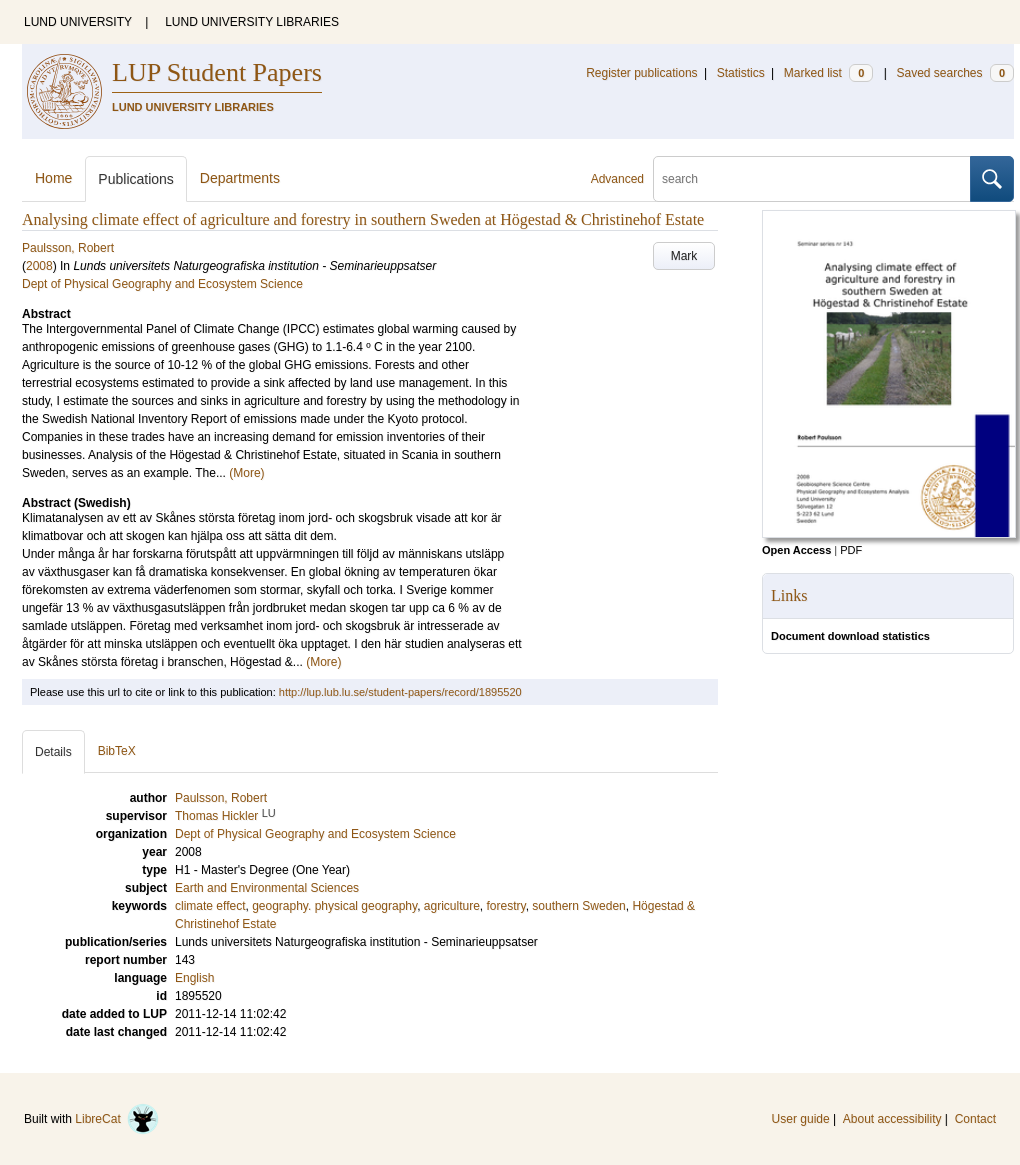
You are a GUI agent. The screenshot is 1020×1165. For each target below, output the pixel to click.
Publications (136, 179)
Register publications (641, 73)
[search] (812, 179)
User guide (801, 1119)
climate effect (210, 906)
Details (53, 752)
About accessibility (892, 1119)
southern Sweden (578, 906)
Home (53, 178)
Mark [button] (684, 256)
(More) (246, 473)
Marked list (828, 73)
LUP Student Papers (217, 72)
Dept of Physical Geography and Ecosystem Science (162, 284)
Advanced (617, 179)
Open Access (796, 550)
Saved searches (955, 73)
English (194, 978)
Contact (975, 1119)
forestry (506, 906)
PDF (851, 550)
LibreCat (117, 1119)
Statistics (741, 73)
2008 (39, 266)
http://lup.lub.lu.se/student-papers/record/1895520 (400, 692)
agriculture (452, 906)
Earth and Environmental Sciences (267, 888)
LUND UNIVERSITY (78, 22)
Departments (240, 178)
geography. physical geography (334, 906)
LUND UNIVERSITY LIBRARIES (252, 22)
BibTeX (117, 751)
